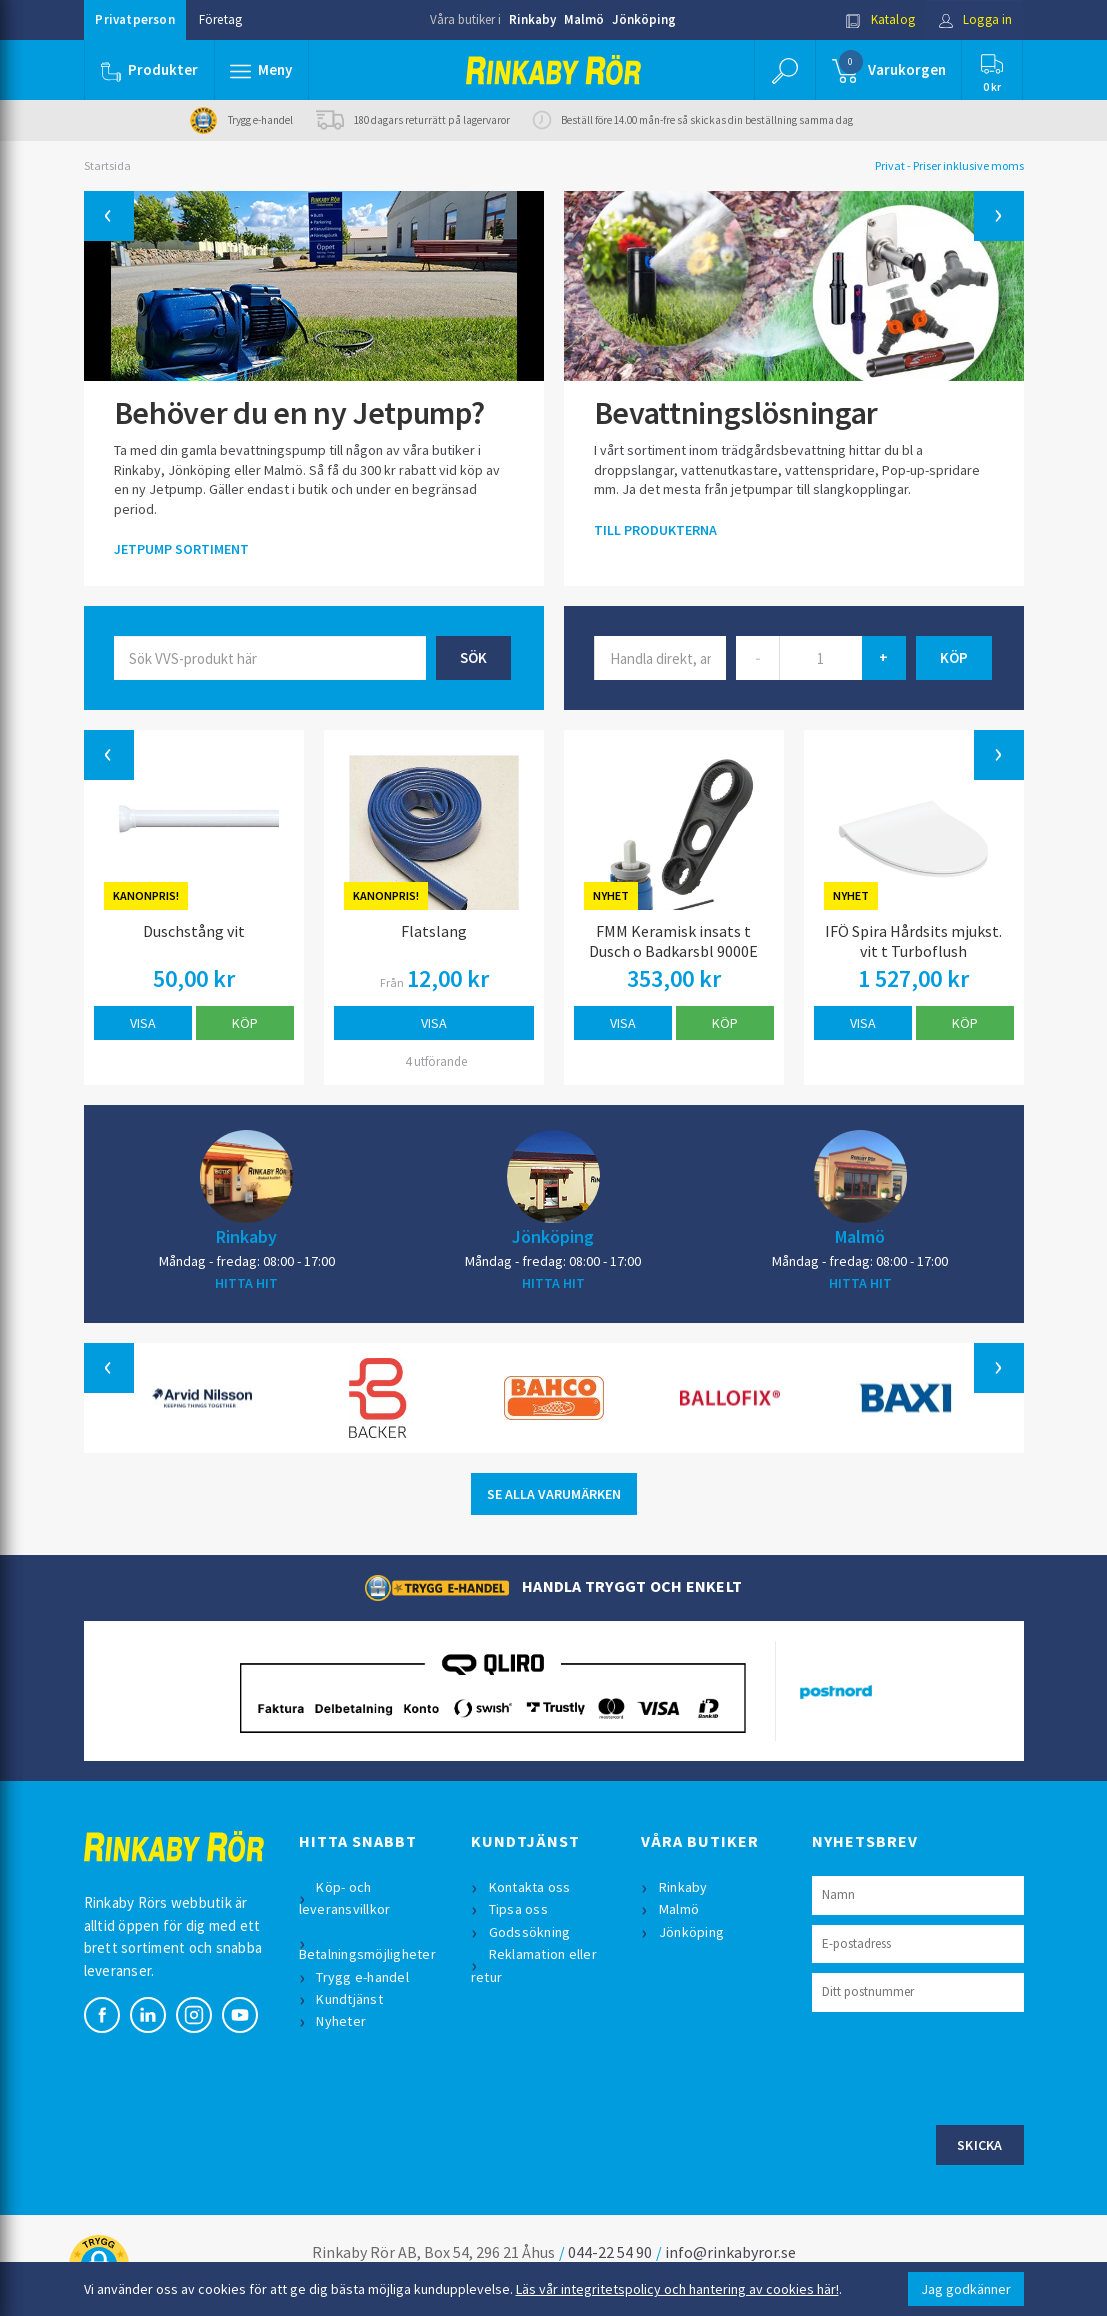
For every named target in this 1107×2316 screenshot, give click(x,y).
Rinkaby (532, 19)
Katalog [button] (880, 19)
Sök (473, 657)
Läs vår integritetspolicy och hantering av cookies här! (677, 2289)
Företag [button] (220, 19)
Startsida (107, 165)
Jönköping (644, 19)
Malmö (584, 19)
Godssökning (530, 1932)
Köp (245, 1023)
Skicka (980, 2145)
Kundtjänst (350, 1999)
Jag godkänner (966, 2289)
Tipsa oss (518, 1909)
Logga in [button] (975, 19)
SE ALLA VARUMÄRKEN (554, 1494)
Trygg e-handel (363, 1977)
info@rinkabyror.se (730, 2252)
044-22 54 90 (610, 2252)
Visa (143, 1023)
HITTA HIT (246, 1283)
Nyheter (342, 2021)
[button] (262, 70)
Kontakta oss (530, 1887)
